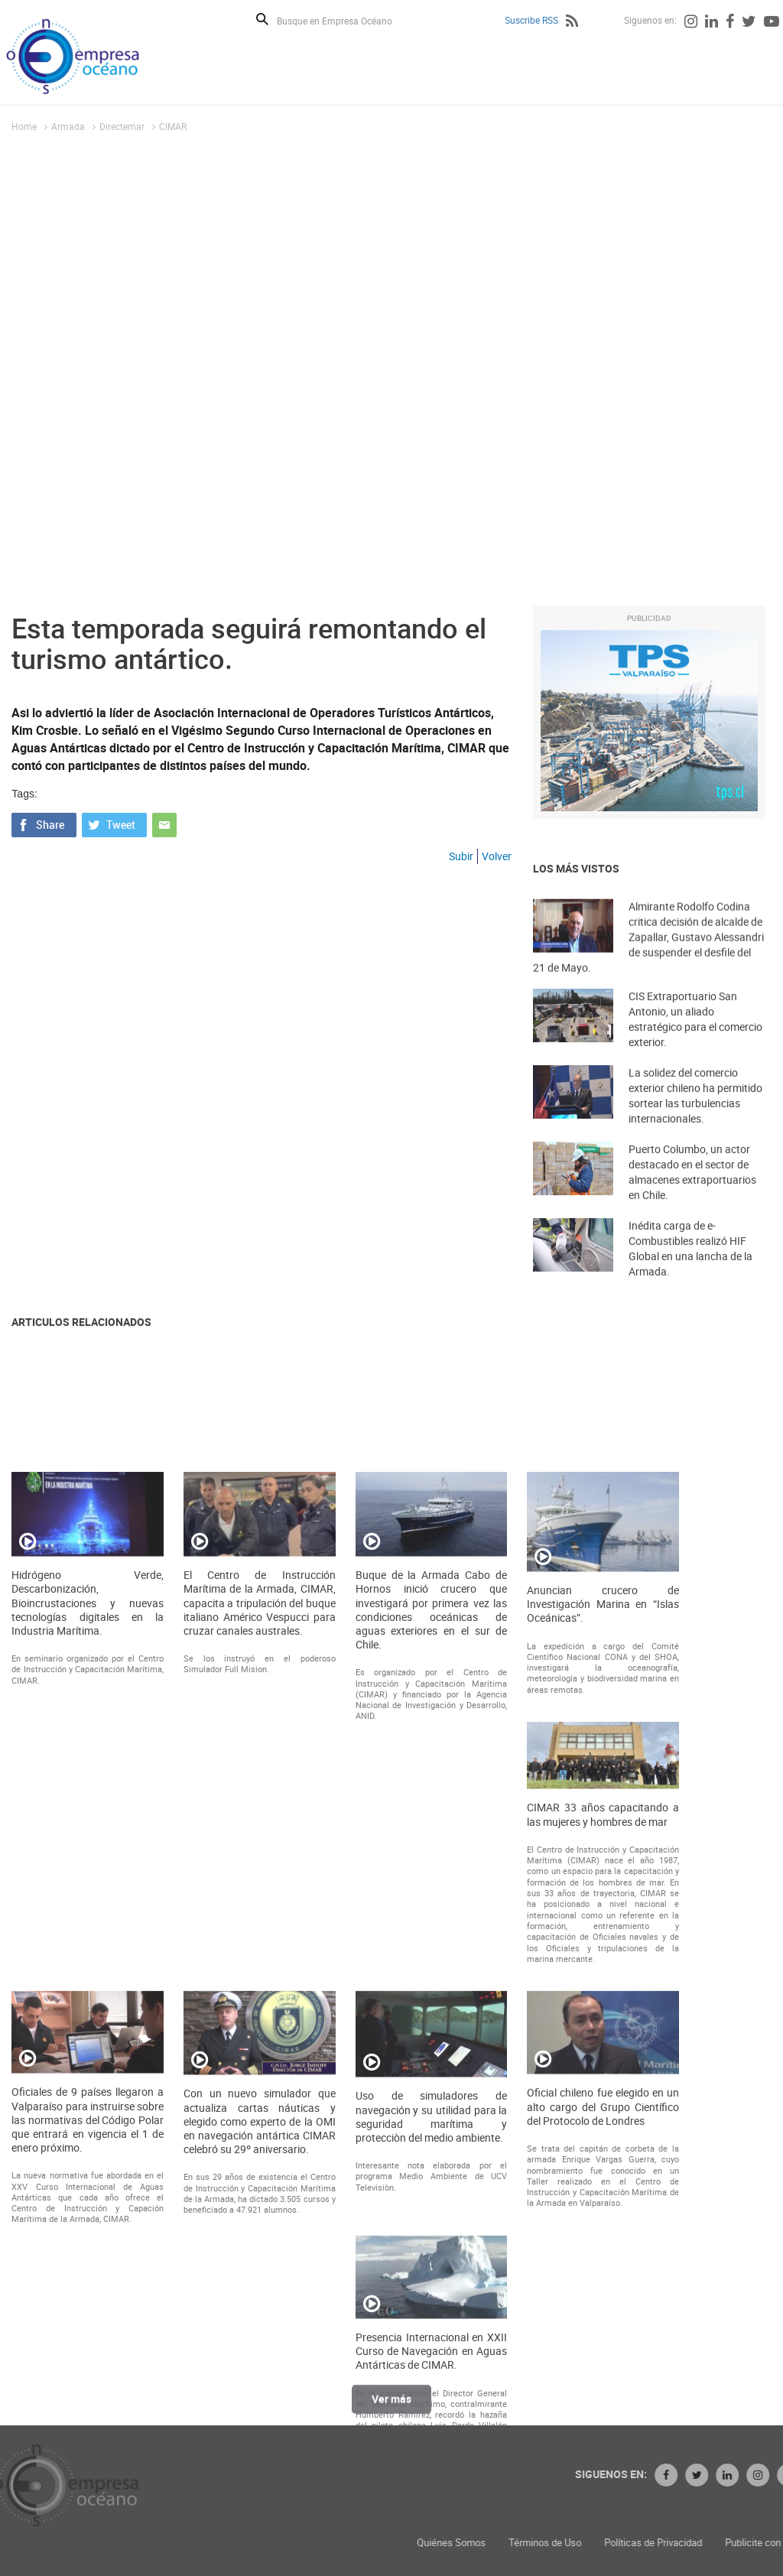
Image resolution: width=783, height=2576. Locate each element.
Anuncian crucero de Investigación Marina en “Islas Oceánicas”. (603, 1938)
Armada (68, 126)
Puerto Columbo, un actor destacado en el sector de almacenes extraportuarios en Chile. (692, 1191)
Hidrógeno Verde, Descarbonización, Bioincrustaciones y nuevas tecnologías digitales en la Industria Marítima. (87, 1937)
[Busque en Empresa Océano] (344, 20)
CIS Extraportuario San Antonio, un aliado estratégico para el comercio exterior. (695, 1039)
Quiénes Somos (584, 2542)
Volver (497, 856)
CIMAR (173, 126)
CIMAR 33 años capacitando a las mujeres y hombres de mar (603, 2148)
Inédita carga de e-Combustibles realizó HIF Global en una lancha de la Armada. (690, 1268)
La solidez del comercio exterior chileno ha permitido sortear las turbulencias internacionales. (695, 1115)
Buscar (262, 19)
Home (24, 126)
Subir (461, 856)
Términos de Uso (678, 2542)
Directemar (122, 126)
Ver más (391, 2408)
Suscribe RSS (531, 20)
